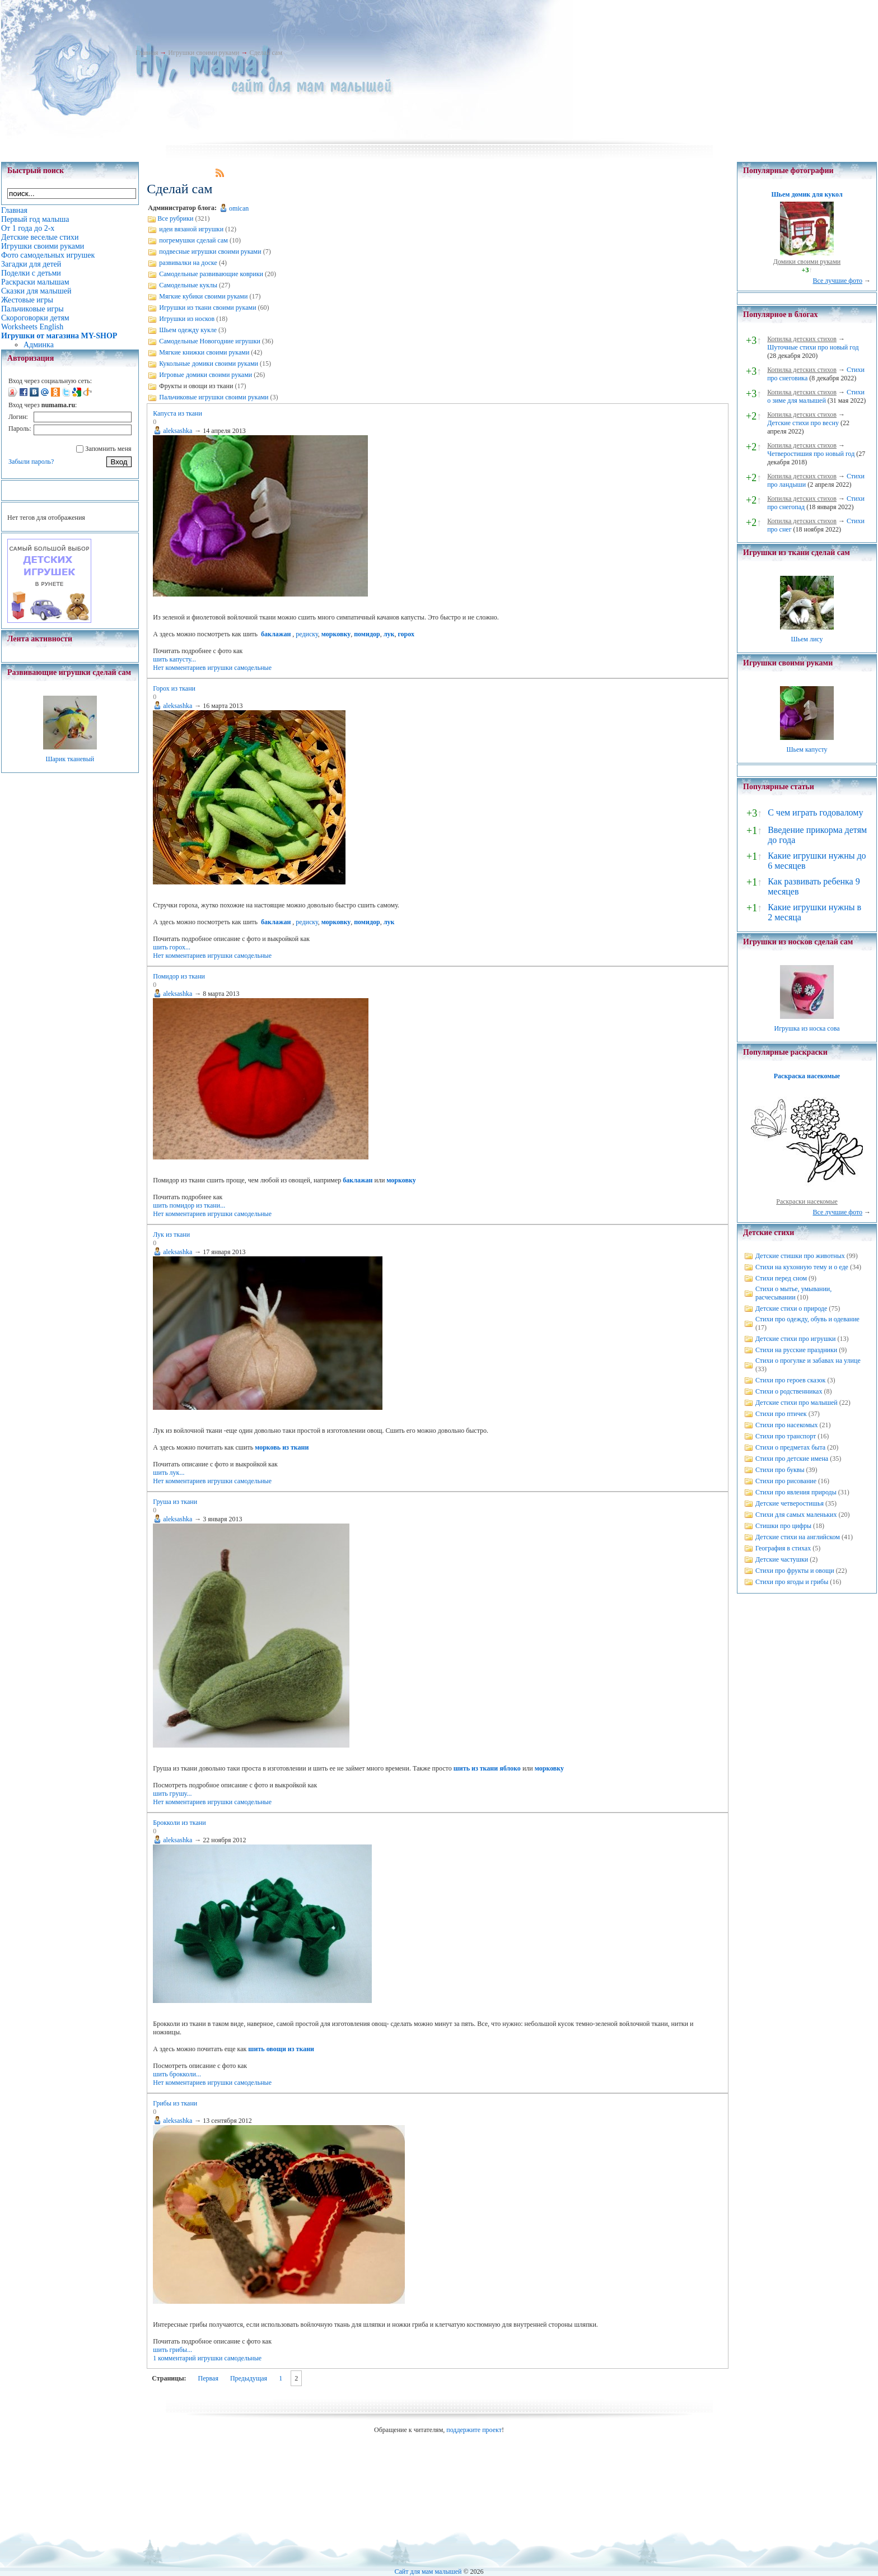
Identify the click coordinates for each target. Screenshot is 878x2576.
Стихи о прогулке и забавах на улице (808, 1360)
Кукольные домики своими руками (208, 363)
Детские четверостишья (789, 1503)
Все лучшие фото (837, 281)
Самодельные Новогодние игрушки (209, 341)
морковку (336, 634)
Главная (147, 53)
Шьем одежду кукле (188, 330)
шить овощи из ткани (281, 2049)
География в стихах (783, 1548)
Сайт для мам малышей (427, 2571)
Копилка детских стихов (802, 339)
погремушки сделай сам (193, 240)
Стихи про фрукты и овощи (794, 1571)
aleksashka (177, 431)
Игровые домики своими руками (205, 375)
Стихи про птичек (781, 1414)
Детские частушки (781, 1559)
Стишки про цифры (783, 1526)
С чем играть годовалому (815, 812)
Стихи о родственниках (788, 1391)
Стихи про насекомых (786, 1425)
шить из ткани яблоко (487, 1768)
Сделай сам (265, 53)
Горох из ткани (174, 688)
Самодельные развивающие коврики (211, 274)
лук (389, 634)
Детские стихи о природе (791, 1308)
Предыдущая (248, 2378)
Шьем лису (807, 639)
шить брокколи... (177, 2074)
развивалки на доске (188, 263)
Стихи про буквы (780, 1470)
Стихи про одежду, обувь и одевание (807, 1319)
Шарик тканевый (69, 759)
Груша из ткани (175, 1502)
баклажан (276, 634)
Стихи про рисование (785, 1481)
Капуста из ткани (177, 413)
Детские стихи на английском (797, 1537)
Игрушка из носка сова (807, 1028)
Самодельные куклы (188, 285)
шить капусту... (174, 659)
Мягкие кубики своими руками (203, 296)
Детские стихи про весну (803, 423)
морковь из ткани (282, 1447)
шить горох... (171, 947)
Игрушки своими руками (203, 53)
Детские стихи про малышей (796, 1402)
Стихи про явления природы (796, 1492)
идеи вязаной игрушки (191, 229)
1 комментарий (174, 2358)
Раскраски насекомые (807, 1201)
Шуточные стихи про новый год (813, 347)
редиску (306, 634)
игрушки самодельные (240, 668)
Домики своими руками (806, 261)
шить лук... (168, 1472)
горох (406, 634)
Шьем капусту (806, 749)
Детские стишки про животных (800, 1256)
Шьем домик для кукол (806, 194)
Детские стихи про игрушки (795, 1339)
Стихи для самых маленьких (796, 1514)
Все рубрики (175, 218)
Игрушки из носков (186, 319)
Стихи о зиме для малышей (816, 396)
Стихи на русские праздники (796, 1350)
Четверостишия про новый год (810, 454)
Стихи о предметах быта (790, 1447)
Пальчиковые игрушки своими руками (213, 397)
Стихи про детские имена (791, 1458)
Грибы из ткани (175, 2103)
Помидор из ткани (179, 976)
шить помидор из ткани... (189, 1205)
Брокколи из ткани (179, 1823)
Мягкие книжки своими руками (204, 352)
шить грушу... (172, 1793)
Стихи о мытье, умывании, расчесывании (793, 1293)
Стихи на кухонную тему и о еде (801, 1267)
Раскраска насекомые (807, 1076)
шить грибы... (172, 2350)
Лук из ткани (171, 1234)
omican (239, 208)
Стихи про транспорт (785, 1436)
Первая (208, 2378)
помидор (367, 634)
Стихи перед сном (781, 1278)
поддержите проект (474, 2430)
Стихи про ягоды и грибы (791, 1582)
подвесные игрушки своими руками (210, 251)
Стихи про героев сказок (790, 1380)
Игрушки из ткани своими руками (207, 307)
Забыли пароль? (31, 461)
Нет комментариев (179, 668)
